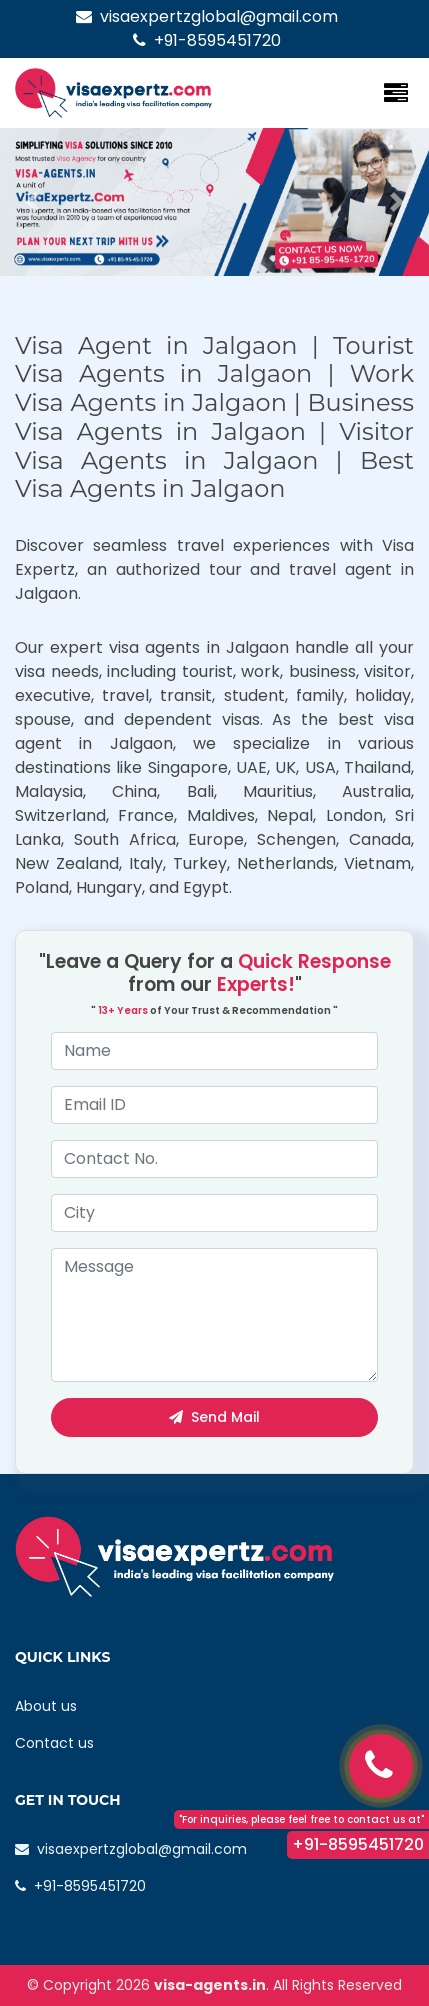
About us (46, 1706)
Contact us (54, 1743)
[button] (32, 202)
